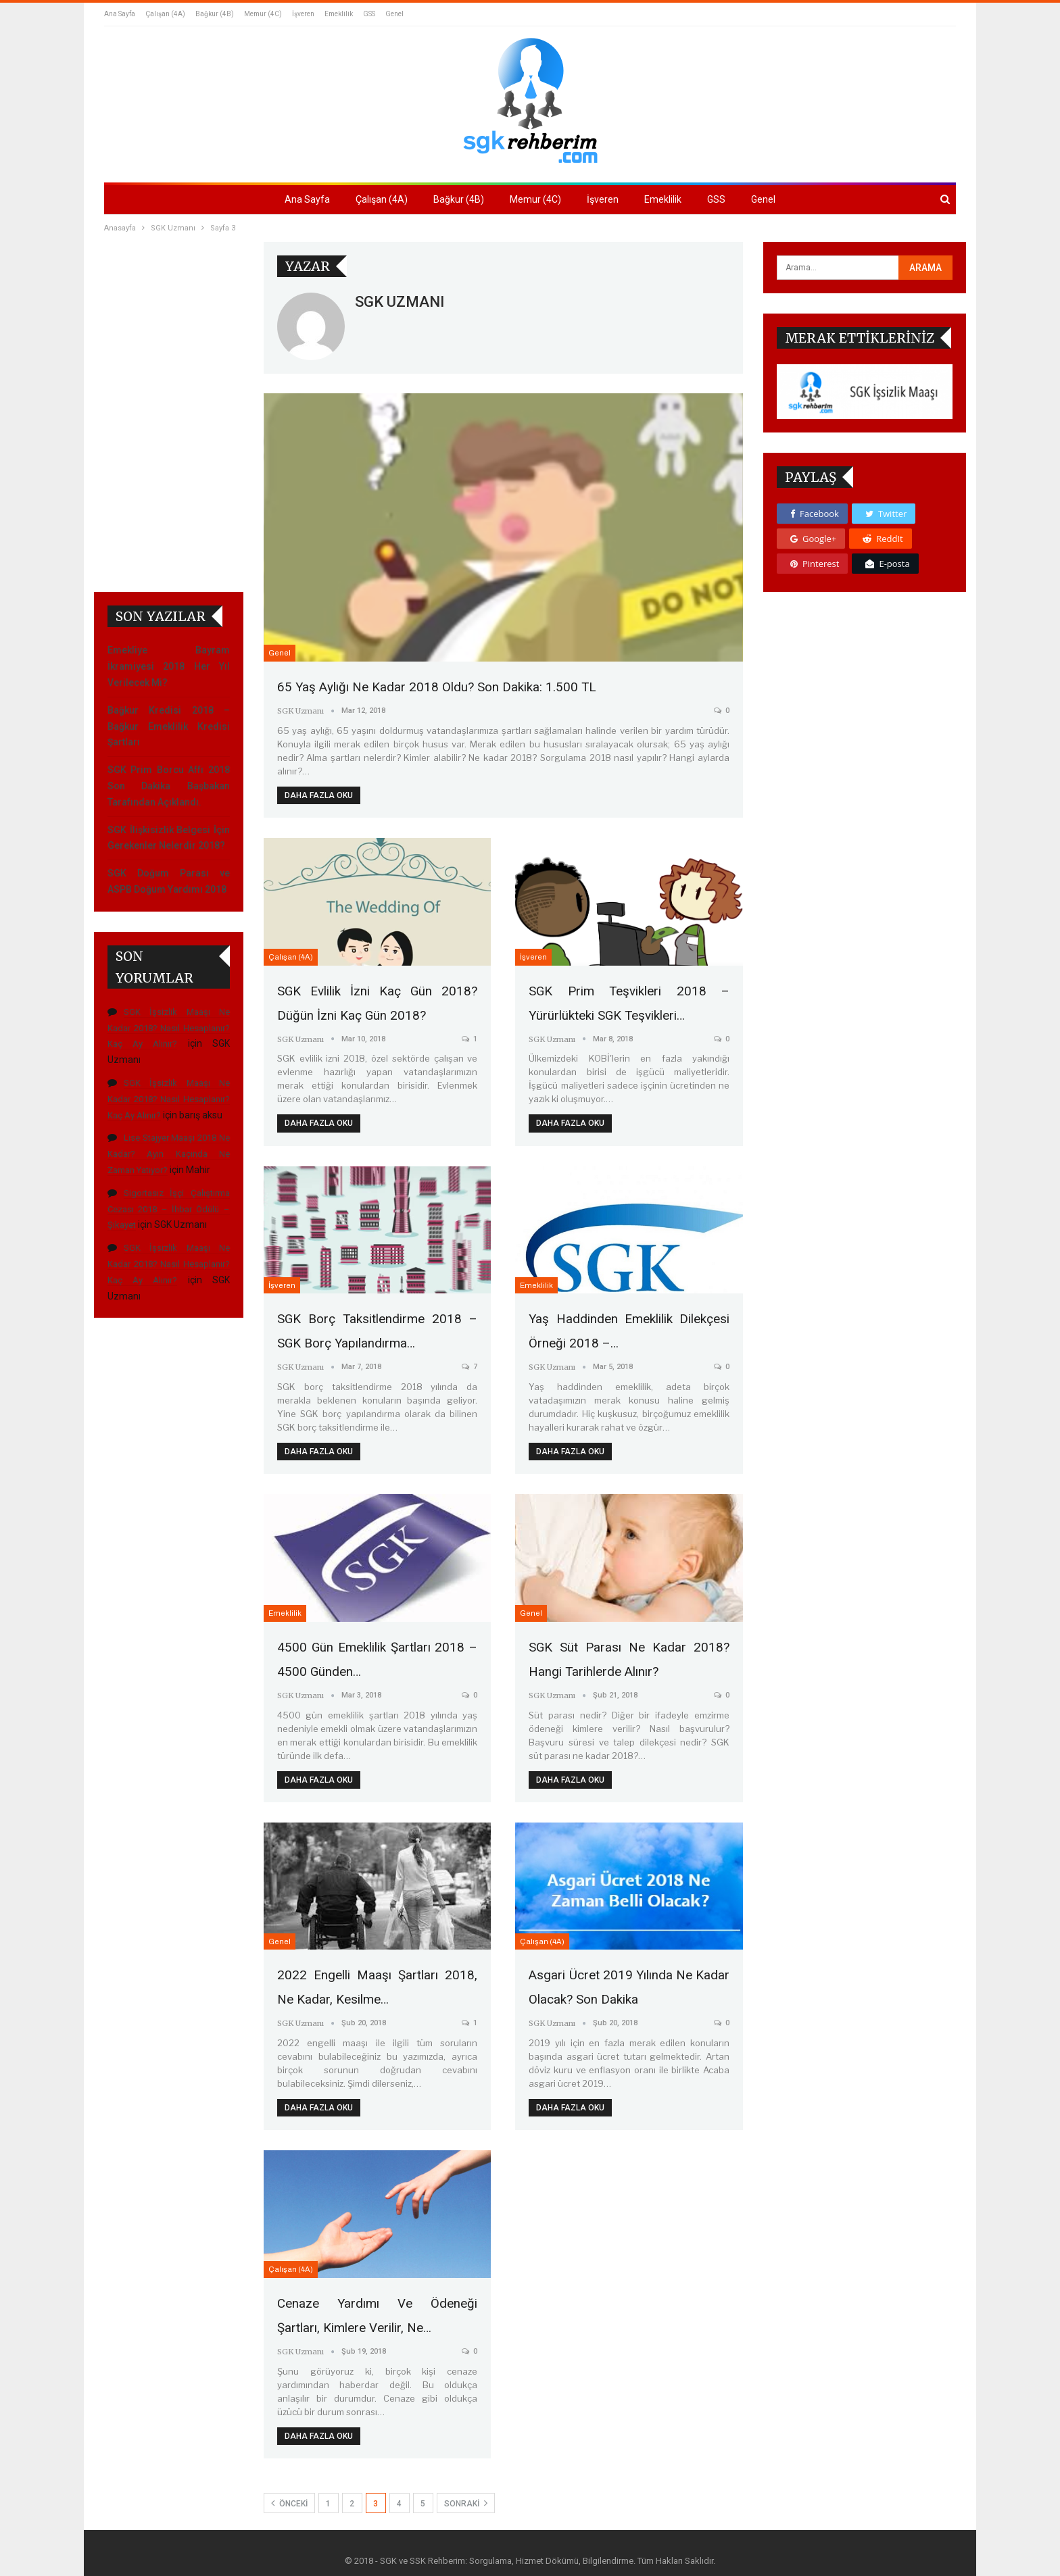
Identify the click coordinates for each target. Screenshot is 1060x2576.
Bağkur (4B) (214, 14)
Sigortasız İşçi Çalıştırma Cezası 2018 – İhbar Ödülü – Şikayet (168, 858)
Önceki (289, 2495)
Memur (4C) (263, 14)
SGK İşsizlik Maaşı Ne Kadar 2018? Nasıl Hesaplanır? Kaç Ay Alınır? (168, 677)
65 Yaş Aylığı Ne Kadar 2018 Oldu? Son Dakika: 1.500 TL (442, 686)
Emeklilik (338, 14)
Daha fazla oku (319, 794)
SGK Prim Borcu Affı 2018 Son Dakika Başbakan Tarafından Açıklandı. (168, 435)
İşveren (303, 14)
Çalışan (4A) (165, 14)
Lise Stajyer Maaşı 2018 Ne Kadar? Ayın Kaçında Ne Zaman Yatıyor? (168, 804)
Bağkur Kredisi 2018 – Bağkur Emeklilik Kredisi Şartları (168, 375)
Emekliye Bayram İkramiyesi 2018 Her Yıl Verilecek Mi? (168, 316)
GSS (369, 14)
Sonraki (465, 2495)
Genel (394, 14)
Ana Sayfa (119, 14)
